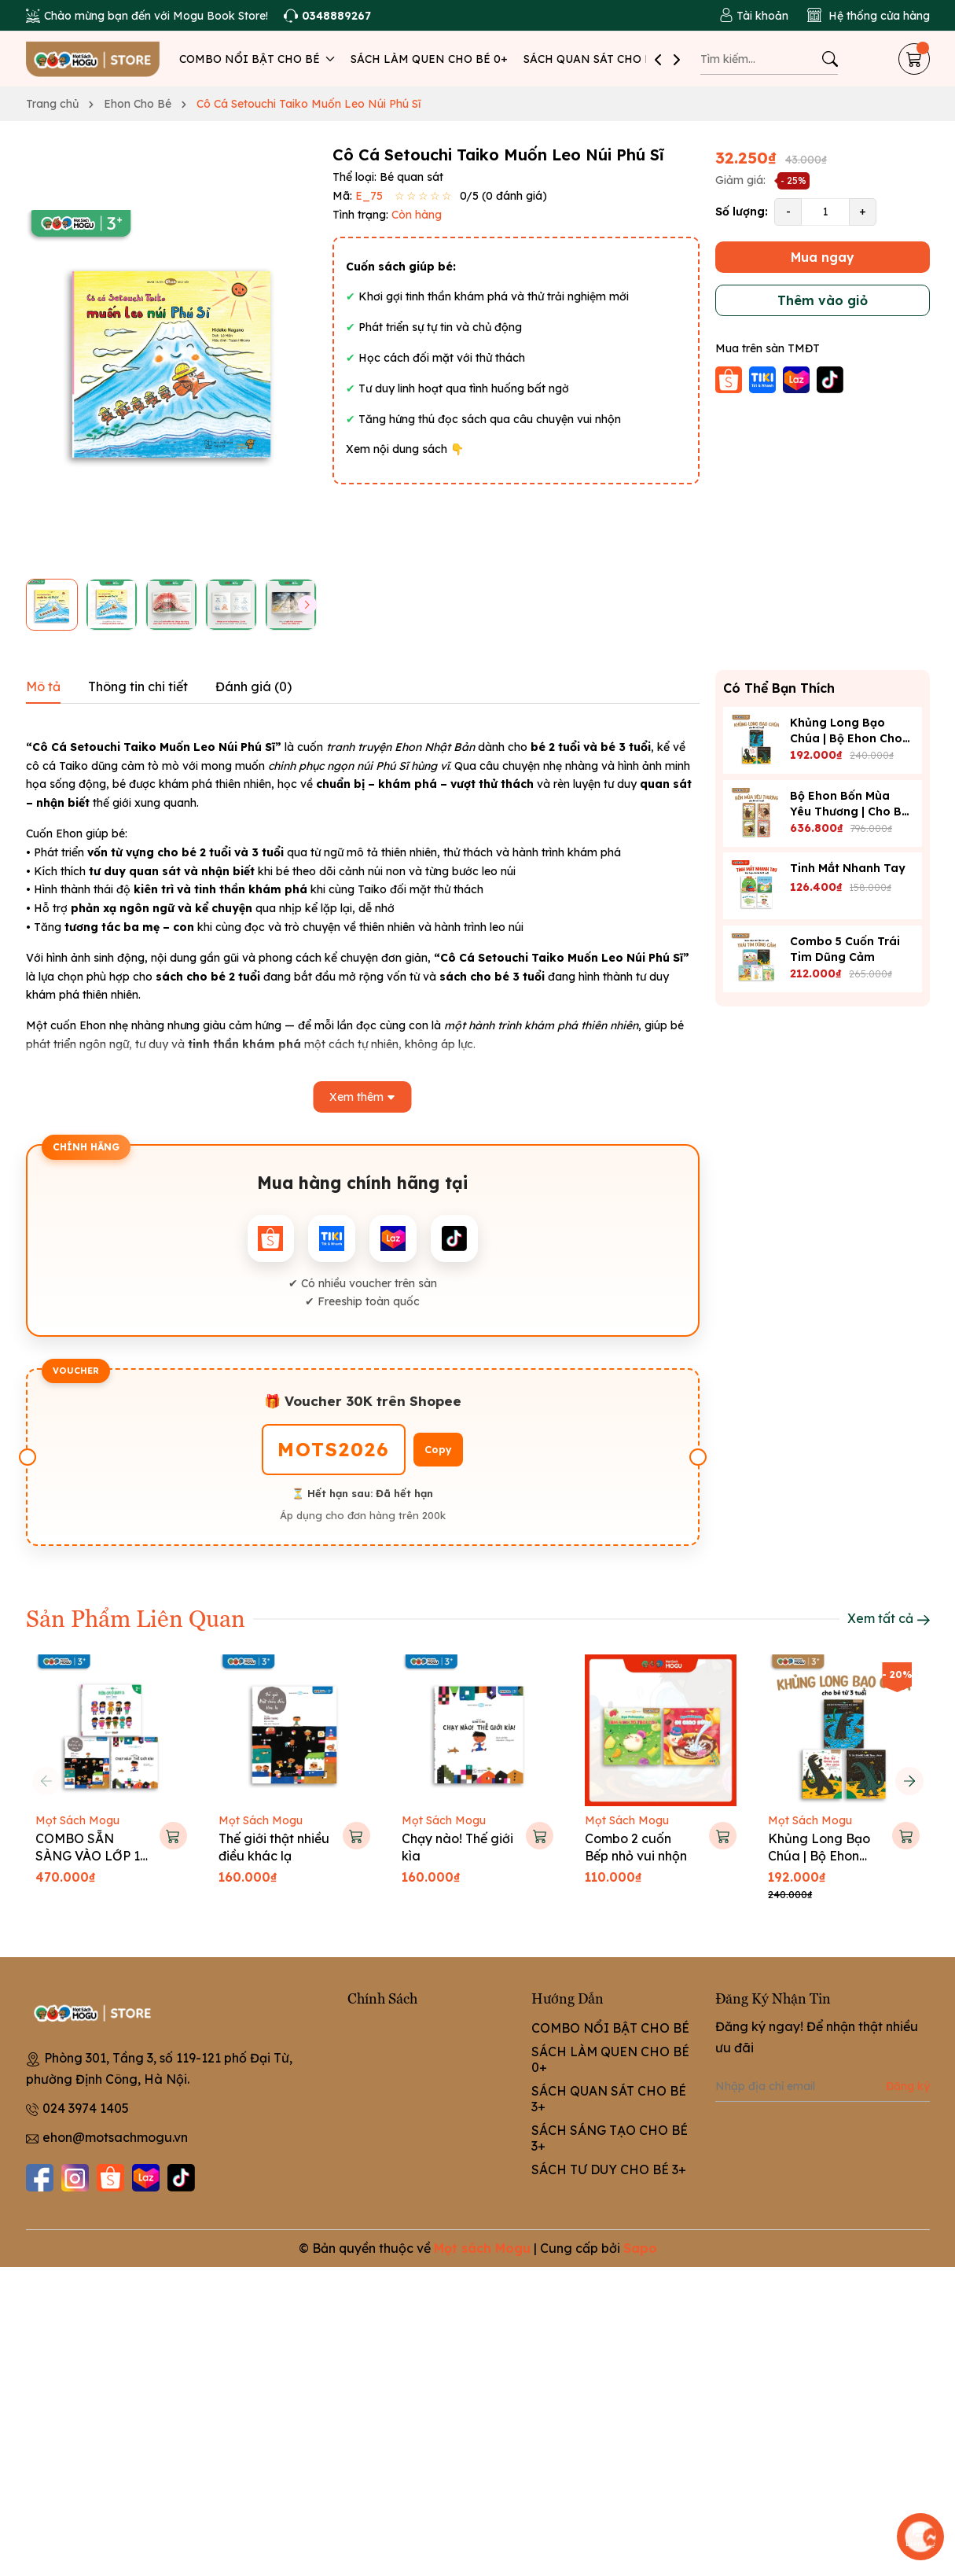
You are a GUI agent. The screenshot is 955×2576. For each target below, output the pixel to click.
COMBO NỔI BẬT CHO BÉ (257, 59)
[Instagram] (75, 2177)
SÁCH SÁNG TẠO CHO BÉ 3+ (609, 2138)
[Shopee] (110, 2177)
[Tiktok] (181, 2177)
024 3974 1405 (85, 2108)
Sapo (640, 2248)
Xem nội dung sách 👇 (405, 449)
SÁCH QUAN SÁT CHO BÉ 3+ (599, 59)
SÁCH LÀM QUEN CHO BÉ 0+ (429, 59)
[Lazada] (146, 2177)
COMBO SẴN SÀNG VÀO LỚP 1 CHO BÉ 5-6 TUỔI (88, 1856)
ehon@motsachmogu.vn (115, 2137)
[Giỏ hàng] (914, 59)
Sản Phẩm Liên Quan (135, 1617)
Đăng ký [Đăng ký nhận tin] (908, 2086)
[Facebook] (39, 2177)
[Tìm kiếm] (830, 59)
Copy (438, 1450)
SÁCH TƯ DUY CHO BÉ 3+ (608, 2169)
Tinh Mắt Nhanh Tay (847, 868)
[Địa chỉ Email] (822, 2086)
